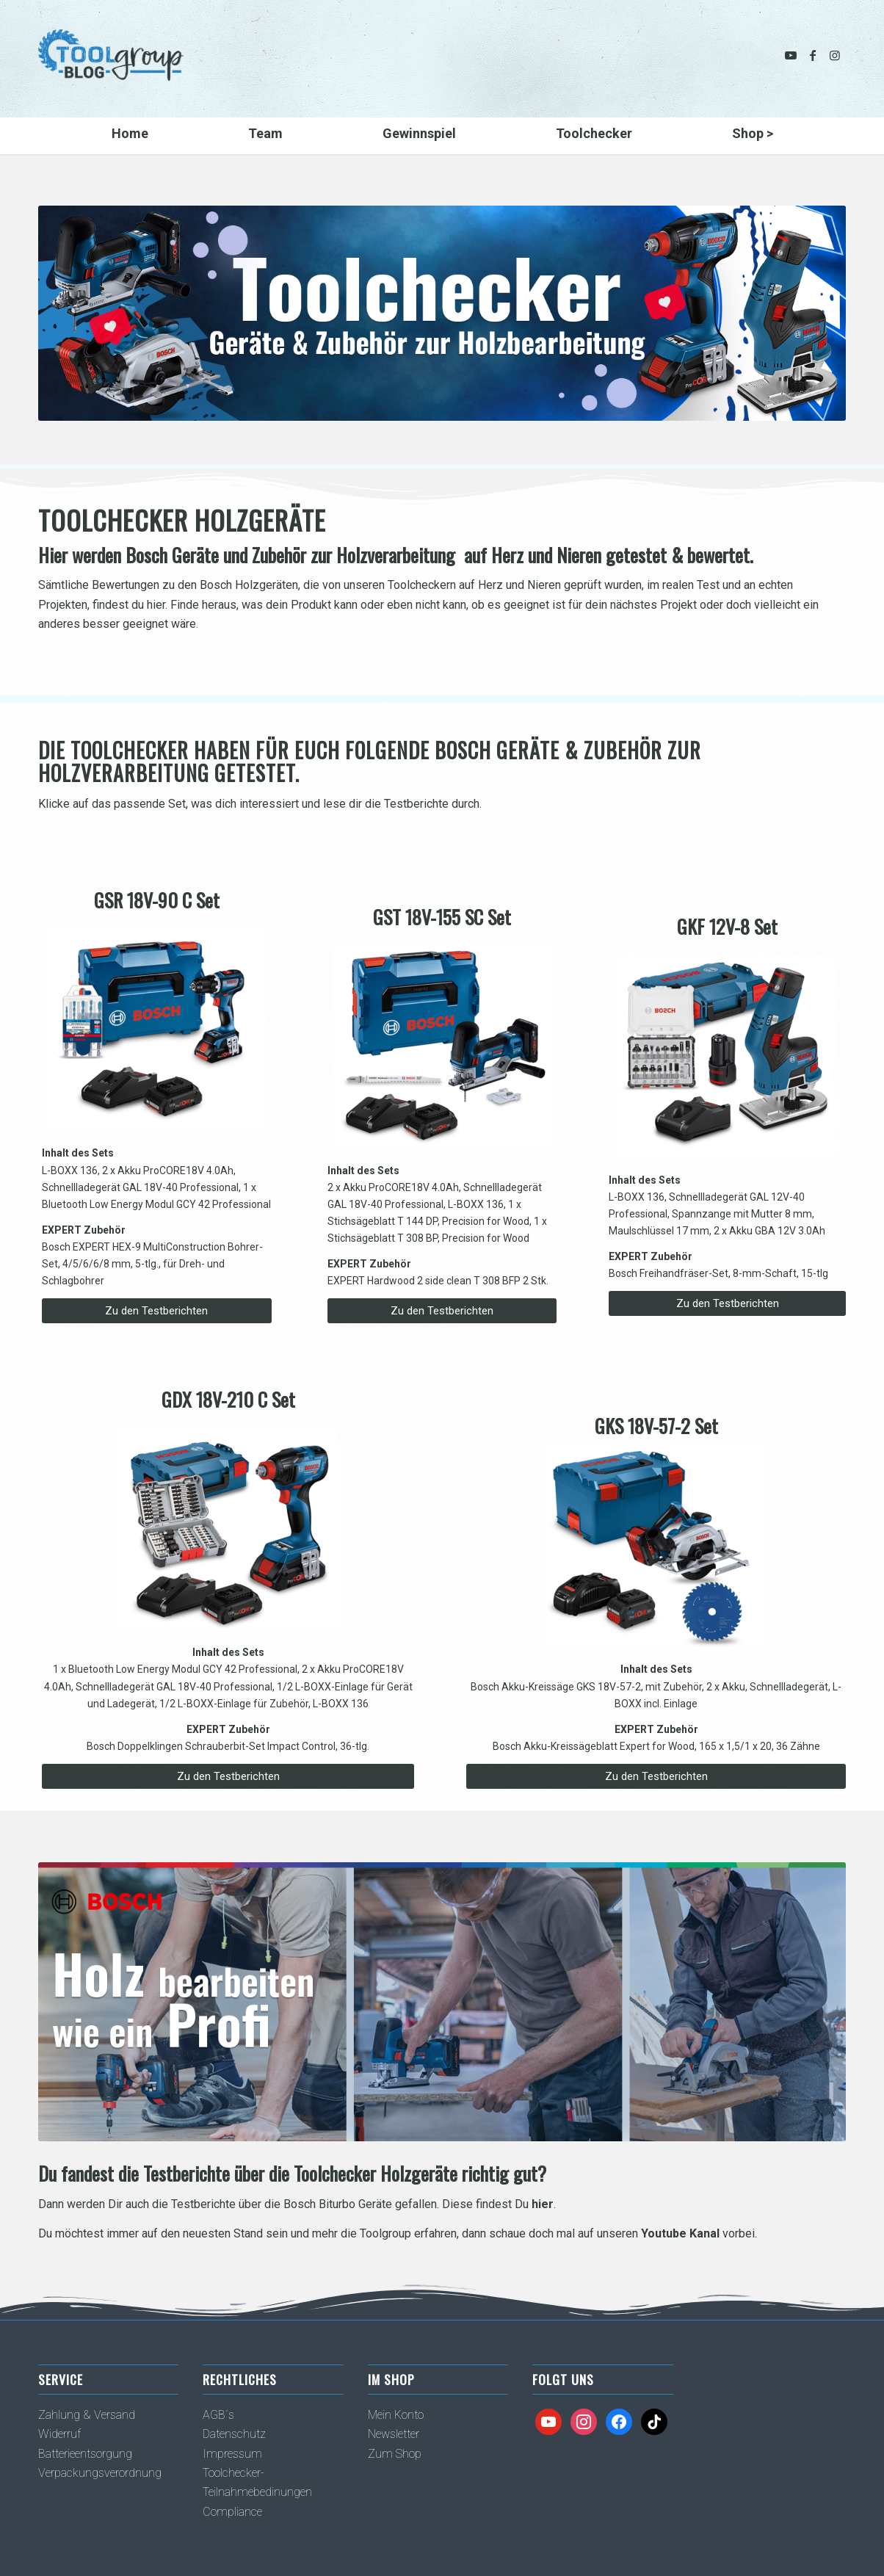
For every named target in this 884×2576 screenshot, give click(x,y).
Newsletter (393, 2434)
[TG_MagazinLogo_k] (111, 66)
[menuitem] (130, 135)
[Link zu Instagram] (835, 55)
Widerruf (59, 2434)
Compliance (232, 2512)
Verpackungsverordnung (100, 2473)
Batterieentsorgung (85, 2454)
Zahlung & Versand (86, 2415)
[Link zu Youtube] (791, 55)
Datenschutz (234, 2434)
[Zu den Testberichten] (157, 1310)
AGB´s (218, 2415)
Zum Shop (394, 2454)
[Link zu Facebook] (813, 55)
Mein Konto (396, 2415)
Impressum (232, 2454)
